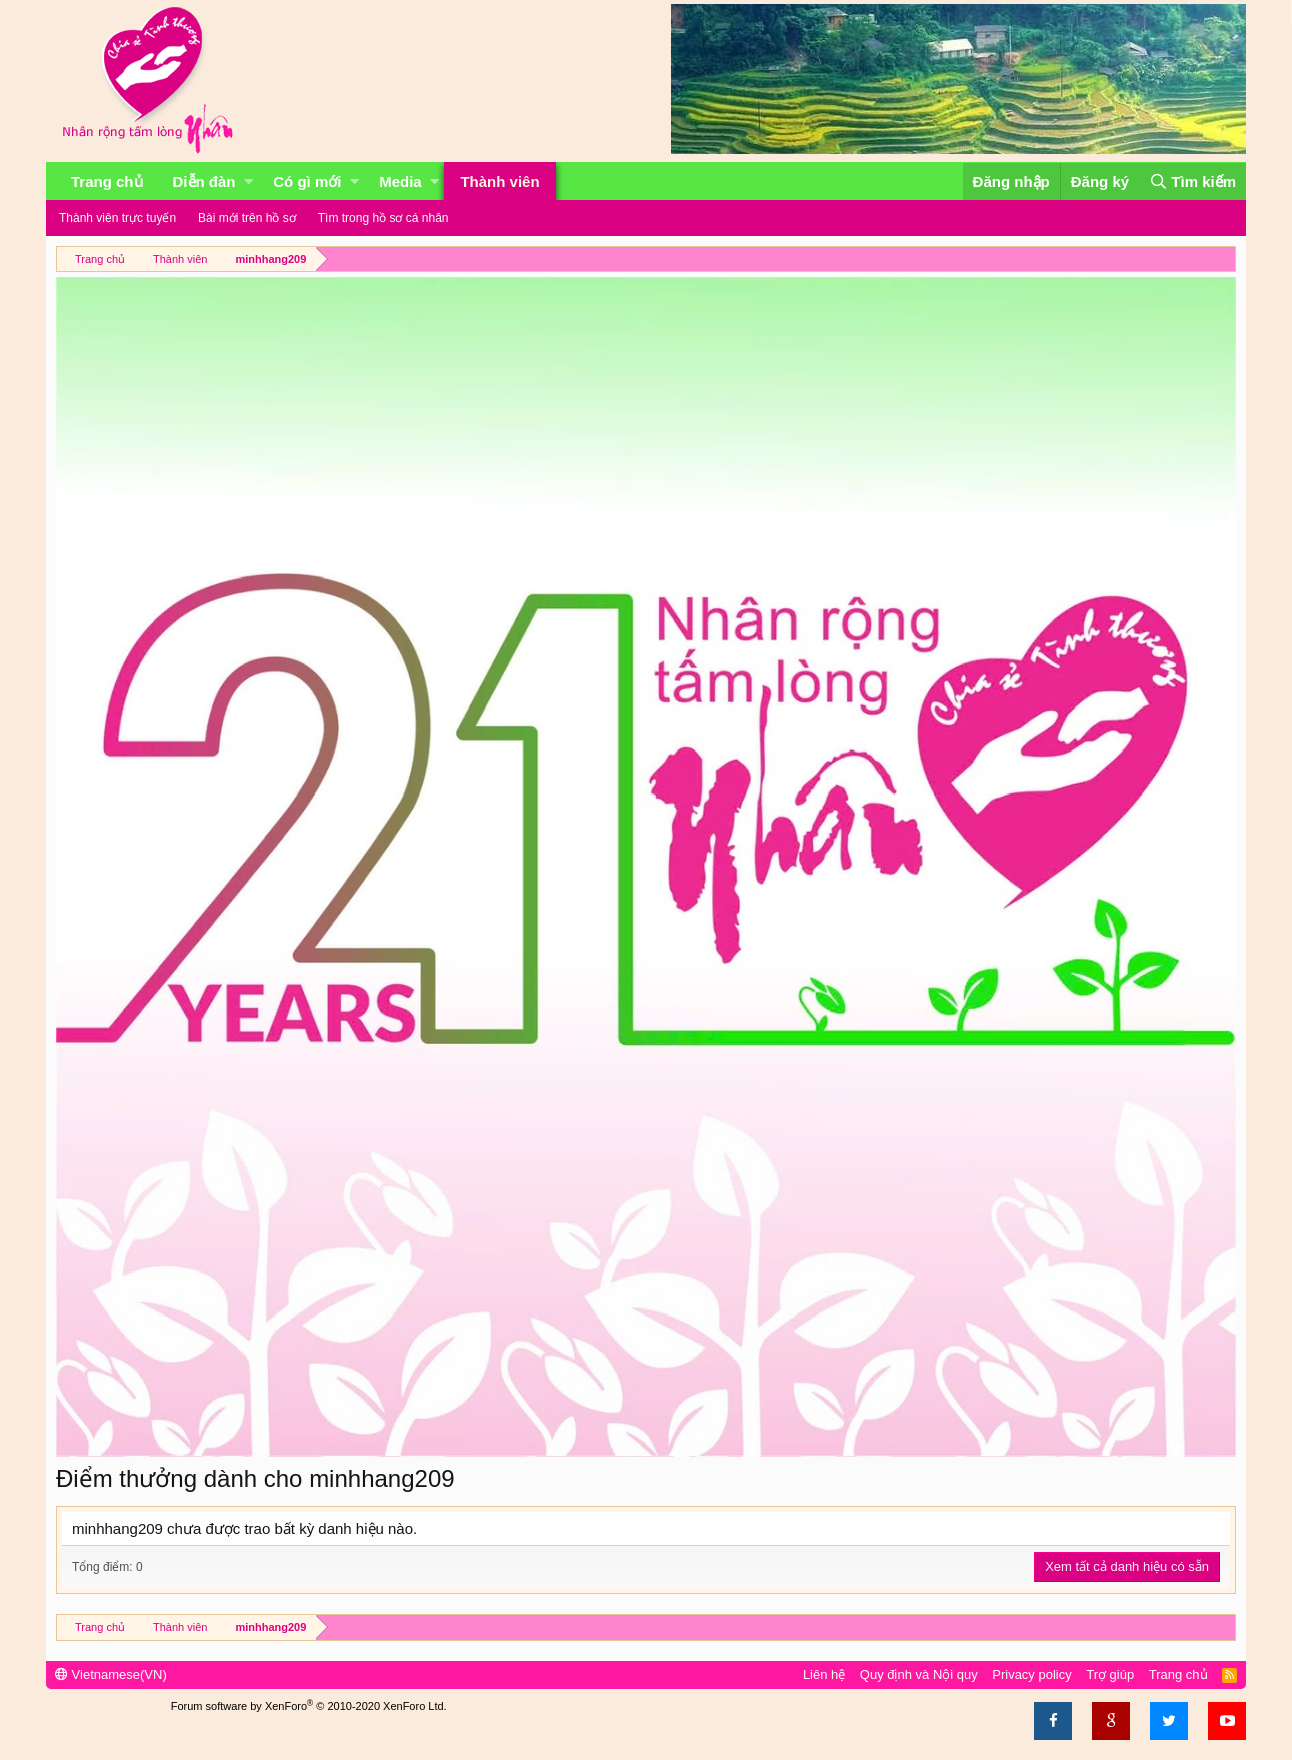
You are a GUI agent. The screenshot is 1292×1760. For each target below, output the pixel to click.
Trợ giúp (1110, 1674)
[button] (248, 181)
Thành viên (499, 181)
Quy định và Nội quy (919, 1674)
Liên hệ (824, 1674)
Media (400, 181)
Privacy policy (1031, 1674)
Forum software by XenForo (309, 1706)
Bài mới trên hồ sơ (247, 218)
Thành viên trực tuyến (117, 218)
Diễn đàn (204, 181)
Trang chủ (107, 181)
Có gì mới (307, 181)
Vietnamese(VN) (111, 1674)
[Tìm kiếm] (1192, 181)
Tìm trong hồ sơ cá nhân (383, 218)
